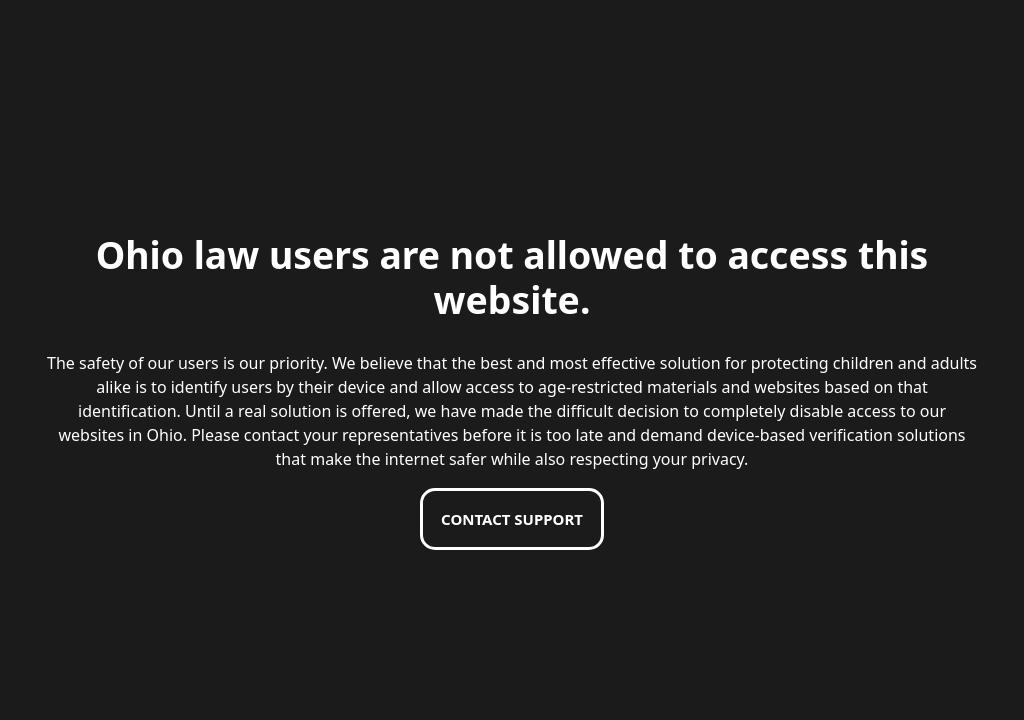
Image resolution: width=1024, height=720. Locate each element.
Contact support (512, 519)
